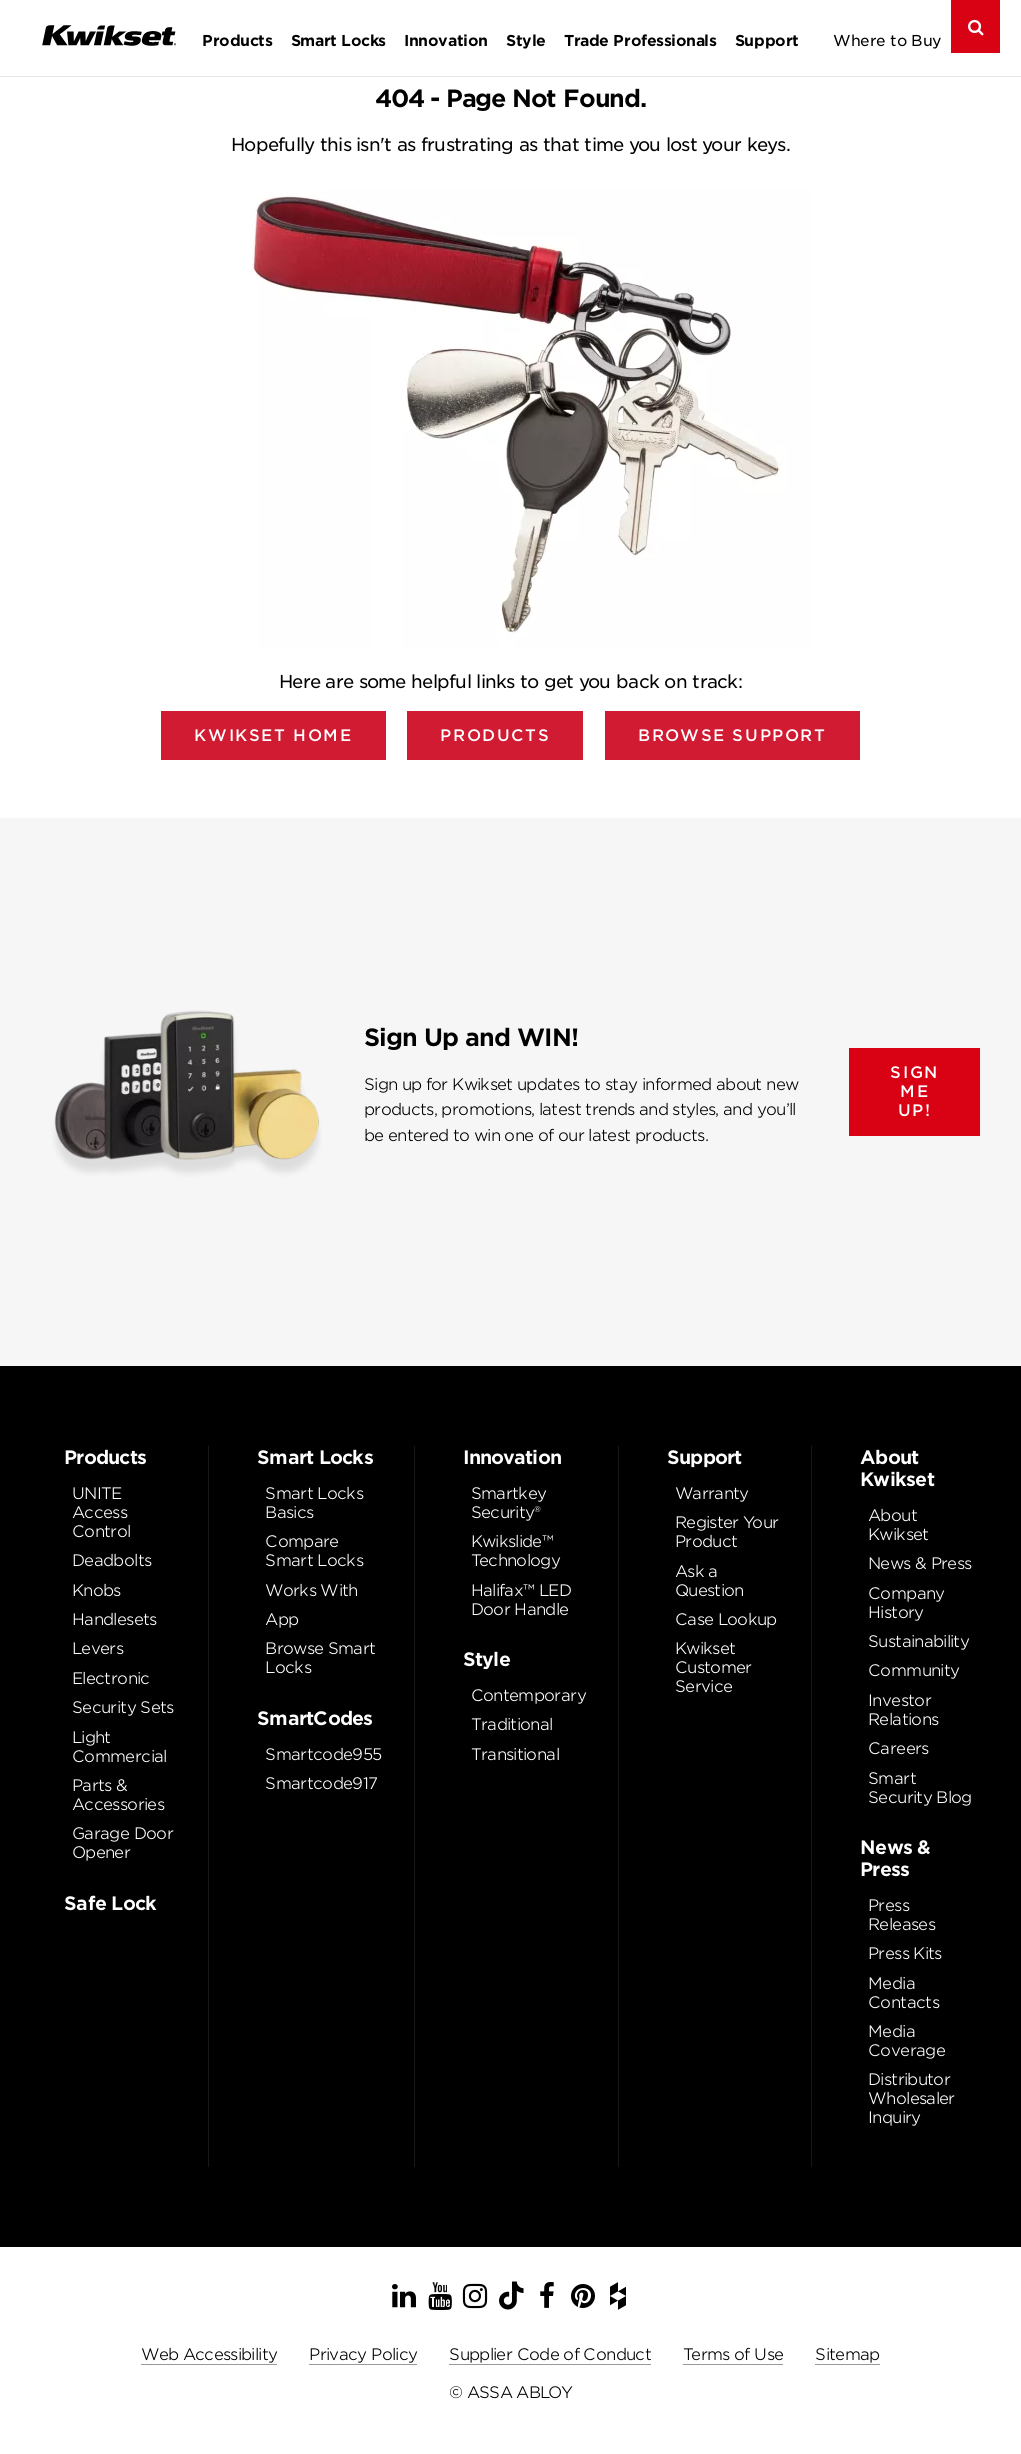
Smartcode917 (321, 1783)
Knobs (96, 1590)
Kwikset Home (273, 735)
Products (237, 40)
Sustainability (918, 1641)
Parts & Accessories (118, 1795)
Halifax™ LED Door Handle (521, 1600)
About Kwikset (898, 1525)
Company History (906, 1603)
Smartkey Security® (509, 1503)
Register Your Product (727, 1532)
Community (913, 1670)
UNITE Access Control (101, 1512)
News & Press (919, 1563)
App (281, 1619)
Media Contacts (903, 1993)
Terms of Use (733, 2354)
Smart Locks (338, 40)
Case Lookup (726, 1619)
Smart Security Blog (920, 1788)
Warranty (712, 1493)
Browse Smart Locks (320, 1658)
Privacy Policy (363, 2354)
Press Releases (901, 1915)
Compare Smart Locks (314, 1551)
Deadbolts (111, 1560)
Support (767, 40)
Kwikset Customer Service (713, 1667)
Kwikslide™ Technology (516, 1551)
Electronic (111, 1678)
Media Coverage (906, 2041)
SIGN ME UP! (914, 1091)
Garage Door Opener (122, 1843)
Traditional (512, 1724)
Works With (311, 1590)
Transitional (515, 1754)
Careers (898, 1748)
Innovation (445, 40)
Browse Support (732, 735)
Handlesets (114, 1619)
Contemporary (528, 1695)
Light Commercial (119, 1747)
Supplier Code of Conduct (550, 2354)
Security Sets (123, 1707)
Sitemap (847, 2354)
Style (526, 40)
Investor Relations (903, 1710)
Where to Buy (887, 40)
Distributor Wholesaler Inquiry (911, 2098)
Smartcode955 (323, 1754)
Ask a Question (709, 1581)
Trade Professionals (640, 40)
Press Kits (905, 1953)
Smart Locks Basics (314, 1503)
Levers (97, 1648)
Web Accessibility (209, 2354)
